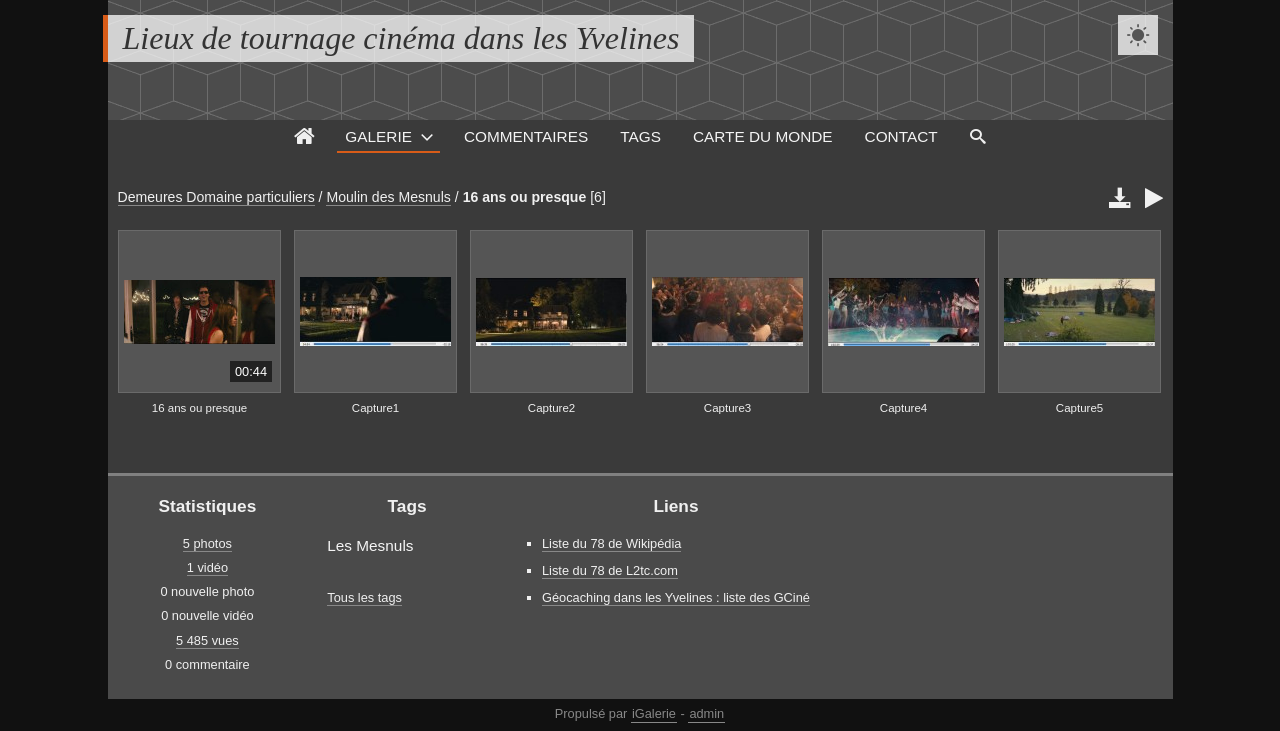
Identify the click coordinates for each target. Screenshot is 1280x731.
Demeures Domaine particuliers (216, 197)
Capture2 (551, 408)
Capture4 (903, 408)
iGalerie (654, 713)
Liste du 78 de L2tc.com (610, 570)
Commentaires (526, 136)
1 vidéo (207, 567)
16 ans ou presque (525, 197)
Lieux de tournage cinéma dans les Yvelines (401, 38)
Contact (901, 136)
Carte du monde (763, 136)
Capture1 (375, 408)
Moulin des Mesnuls (388, 197)
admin (706, 713)
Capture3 (727, 408)
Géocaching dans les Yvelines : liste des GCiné (676, 597)
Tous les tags (364, 597)
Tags (640, 136)
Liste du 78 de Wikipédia (611, 543)
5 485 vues (207, 640)
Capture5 (1079, 408)
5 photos (207, 543)
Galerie (378, 136)
